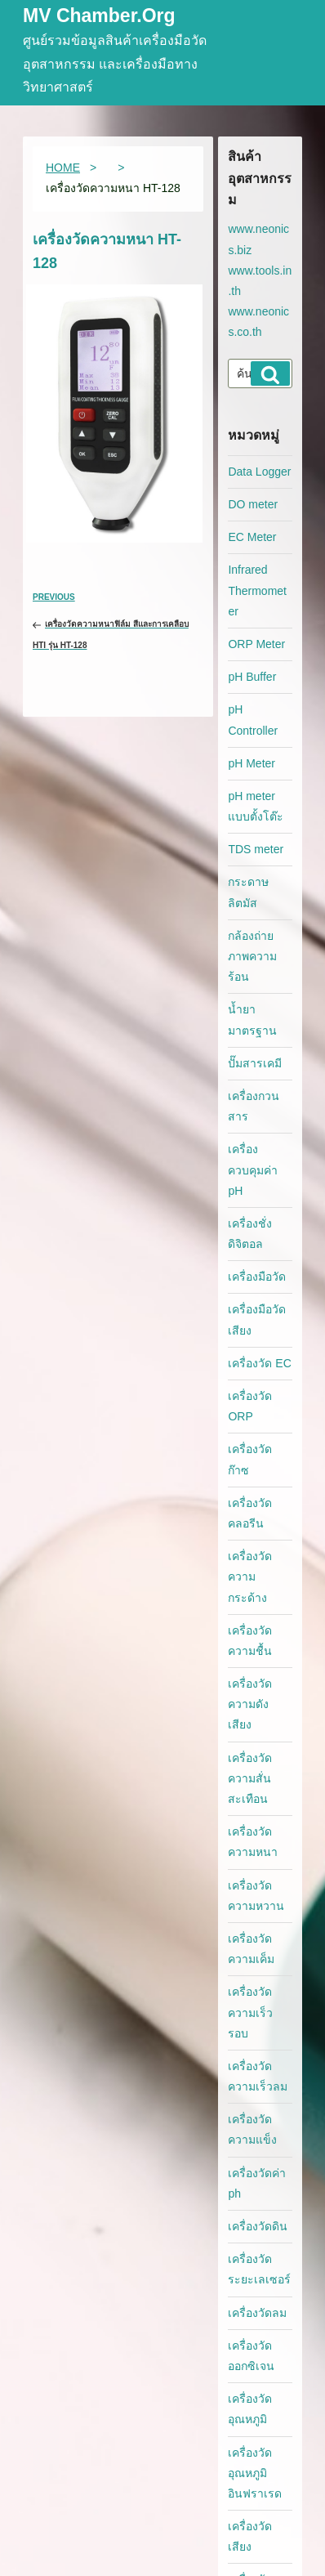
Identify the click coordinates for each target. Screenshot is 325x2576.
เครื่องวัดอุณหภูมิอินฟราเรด (255, 2473)
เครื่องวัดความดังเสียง (250, 1704)
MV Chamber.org (99, 17)
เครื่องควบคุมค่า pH (253, 1169)
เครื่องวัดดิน (257, 2226)
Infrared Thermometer (257, 590)
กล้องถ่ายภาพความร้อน (252, 956)
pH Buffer (252, 676)
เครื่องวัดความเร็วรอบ (250, 2012)
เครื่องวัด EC (259, 1363)
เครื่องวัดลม (257, 2312)
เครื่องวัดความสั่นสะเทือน (250, 1778)
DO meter (253, 504)
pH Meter (251, 763)
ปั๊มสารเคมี (255, 1063)
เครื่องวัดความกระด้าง (250, 1576)
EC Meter (252, 536)
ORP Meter (256, 644)
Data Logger (259, 471)
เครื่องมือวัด (257, 1276)
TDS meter (255, 849)
